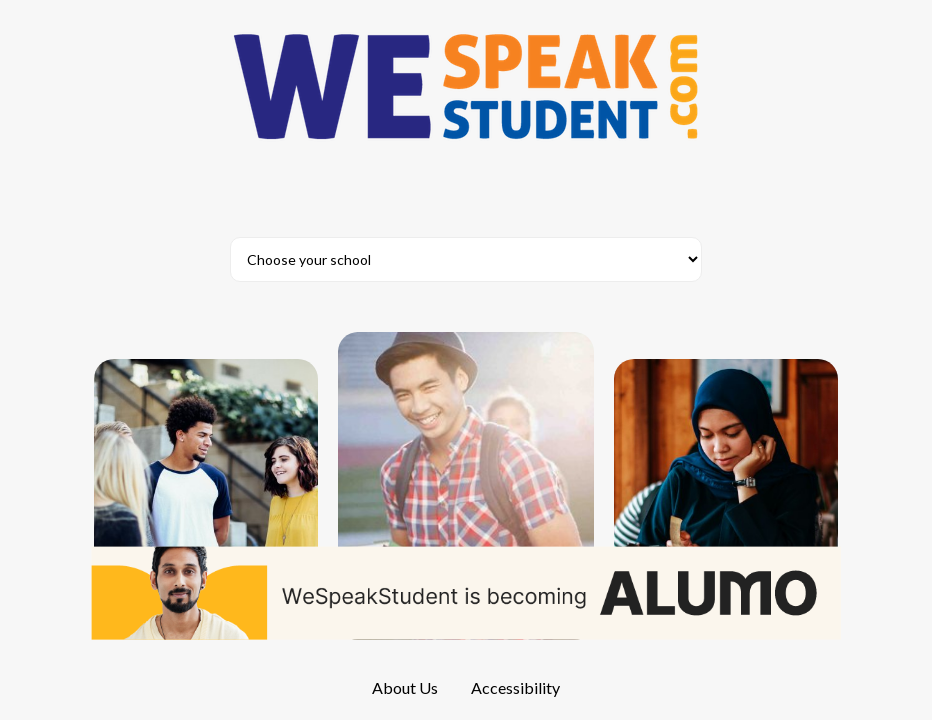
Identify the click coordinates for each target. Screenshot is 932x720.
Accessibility (515, 687)
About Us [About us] (405, 687)
